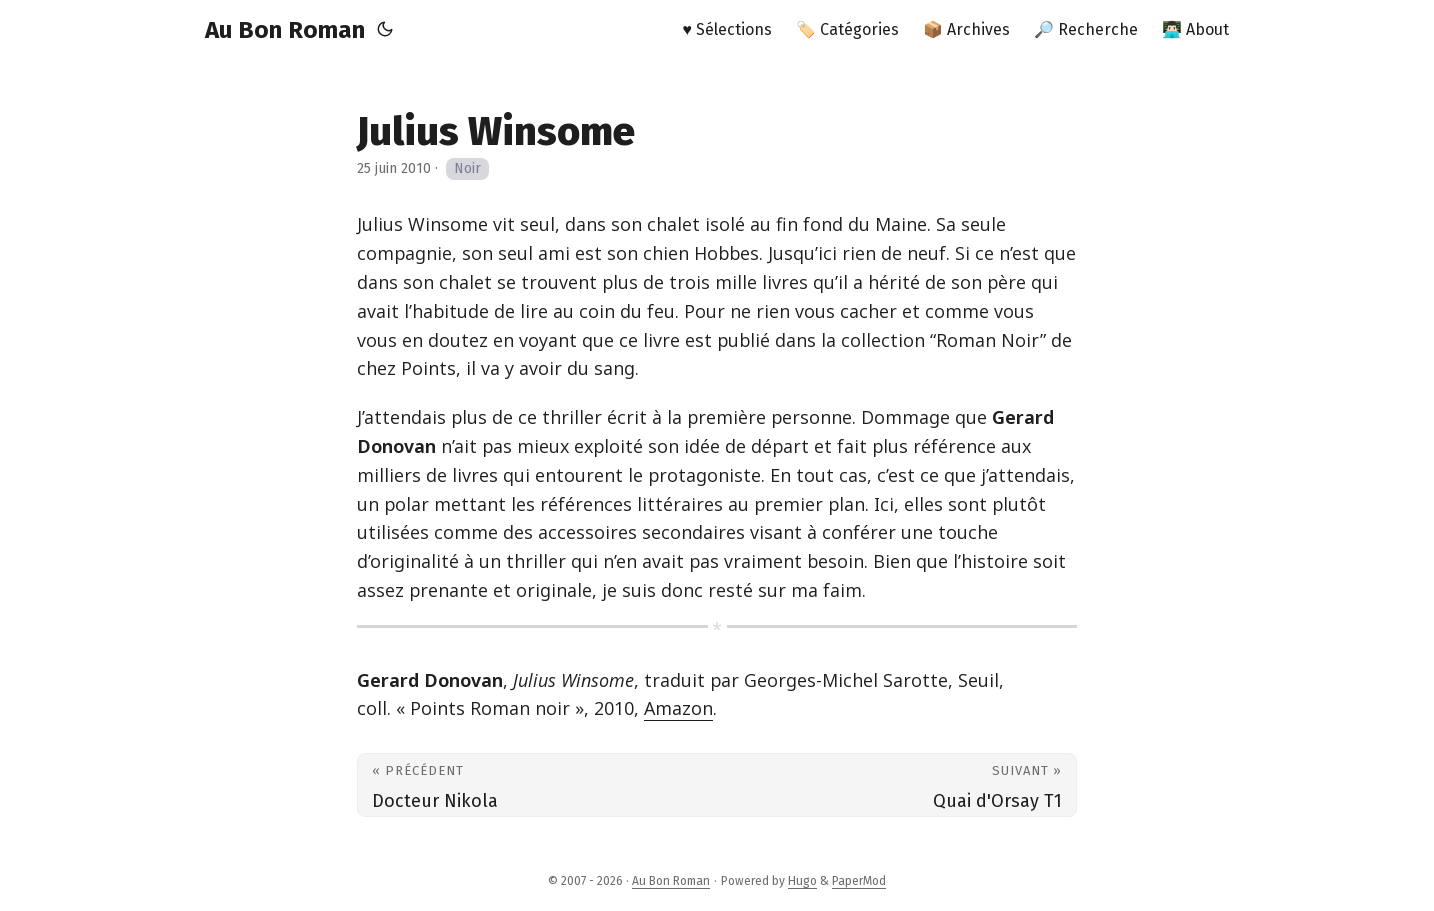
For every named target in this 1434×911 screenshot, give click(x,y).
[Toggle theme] (385, 30)
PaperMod (859, 881)
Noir (467, 168)
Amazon (678, 708)
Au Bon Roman (285, 30)
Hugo (802, 881)
